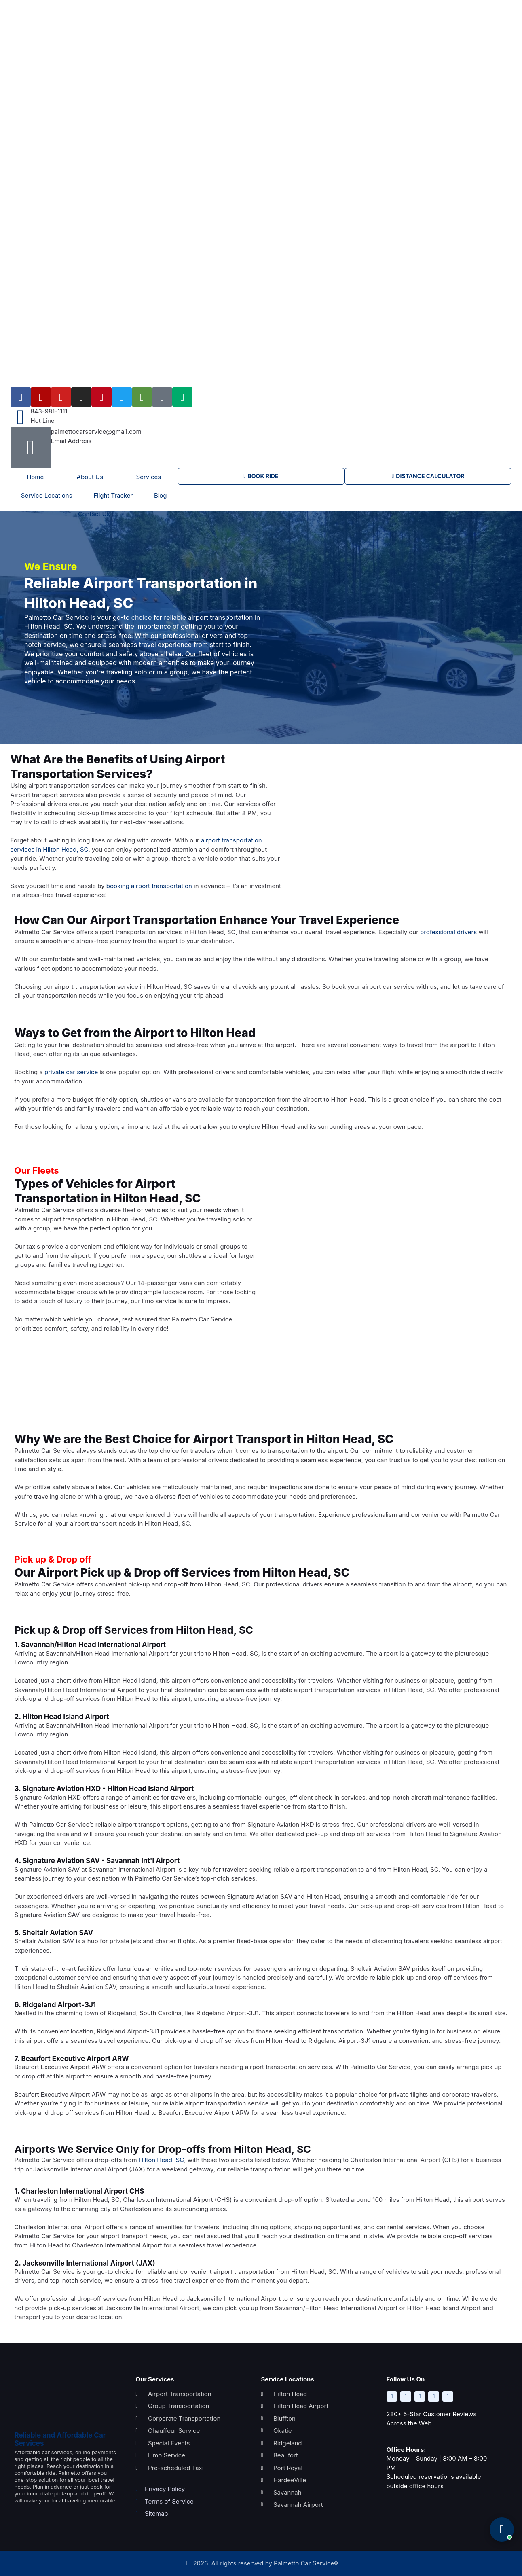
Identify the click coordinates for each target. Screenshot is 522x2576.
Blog (160, 495)
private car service (71, 1072)
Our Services (155, 2379)
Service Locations (46, 495)
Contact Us (94, 514)
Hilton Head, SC (161, 2160)
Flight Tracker (113, 495)
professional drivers (448, 932)
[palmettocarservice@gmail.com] (31, 447)
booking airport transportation (149, 886)
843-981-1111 (49, 411)
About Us (90, 477)
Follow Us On (406, 2379)
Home (35, 477)
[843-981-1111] (21, 417)
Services (148, 477)
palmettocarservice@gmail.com (96, 431)
